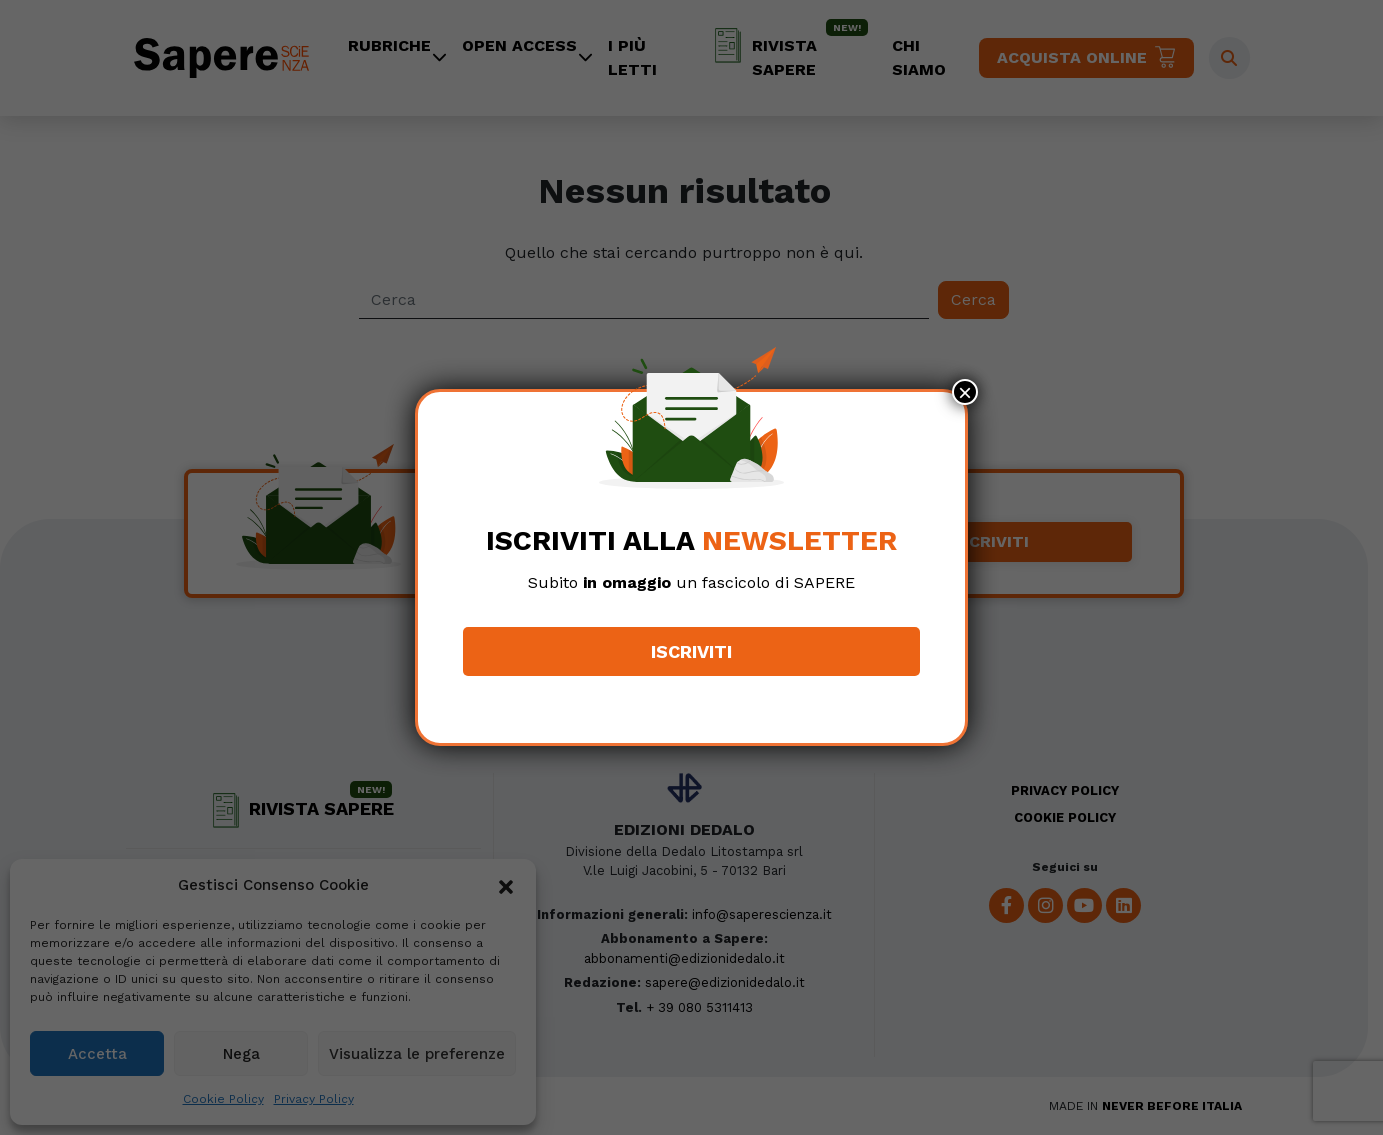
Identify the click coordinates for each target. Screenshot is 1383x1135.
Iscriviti (691, 651)
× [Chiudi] (965, 392)
